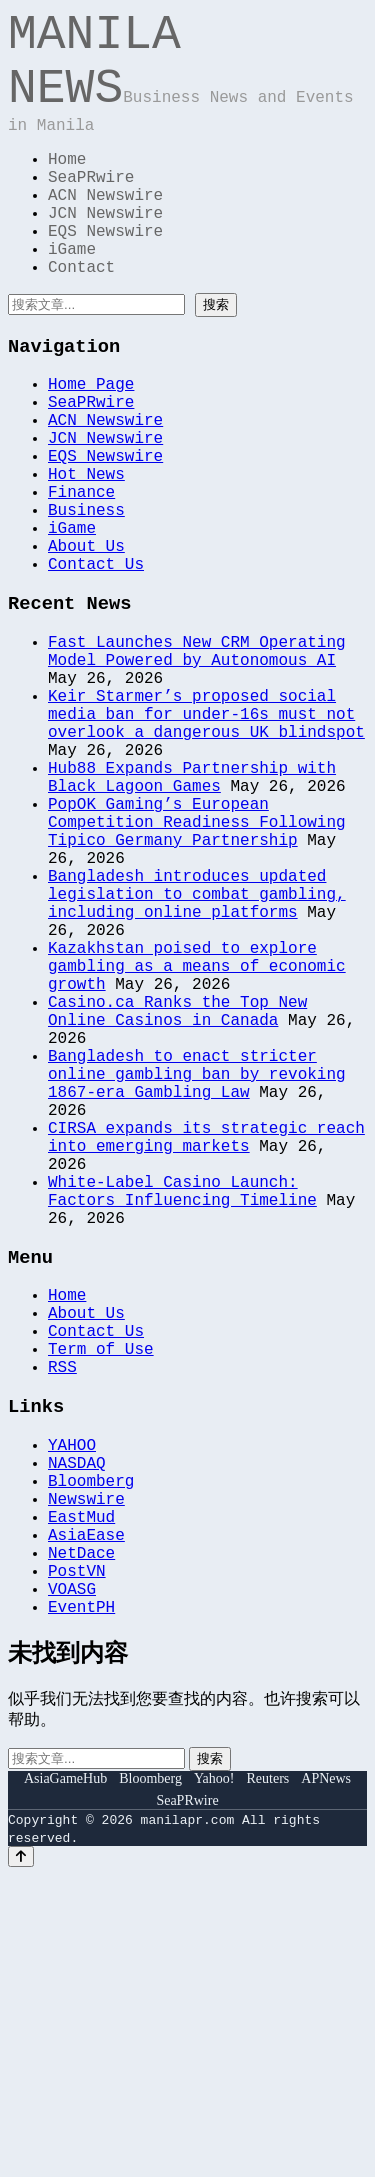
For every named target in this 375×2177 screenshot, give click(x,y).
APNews (326, 2080)
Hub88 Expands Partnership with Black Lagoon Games (192, 914)
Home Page (91, 444)
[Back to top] (21, 2158)
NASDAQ (77, 1732)
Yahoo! (214, 2080)
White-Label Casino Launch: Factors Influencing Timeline (182, 1420)
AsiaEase (86, 1820)
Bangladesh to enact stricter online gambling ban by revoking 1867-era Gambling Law (197, 1277)
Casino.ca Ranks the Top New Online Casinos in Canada (177, 1200)
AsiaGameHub (65, 2080)
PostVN (77, 1864)
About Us (86, 642)
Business (86, 598)
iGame (72, 297)
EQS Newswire (105, 275)
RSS (62, 1625)
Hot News (86, 554)
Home (67, 187)
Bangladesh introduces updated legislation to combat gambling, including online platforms (197, 1057)
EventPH (81, 1908)
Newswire (86, 1776)
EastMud (81, 1798)
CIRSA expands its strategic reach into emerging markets (206, 1354)
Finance (81, 576)
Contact (81, 319)
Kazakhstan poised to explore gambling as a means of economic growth (197, 1145)
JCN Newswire (105, 253)
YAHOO (72, 1710)
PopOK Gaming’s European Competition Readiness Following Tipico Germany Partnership (197, 969)
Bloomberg (91, 1754)
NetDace (81, 1842)
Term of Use (101, 1603)
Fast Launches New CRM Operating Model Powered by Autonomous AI (197, 760)
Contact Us (96, 664)
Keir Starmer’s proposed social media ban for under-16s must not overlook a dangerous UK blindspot (206, 837)
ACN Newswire (105, 231)
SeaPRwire (91, 209)
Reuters (268, 2080)
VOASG (72, 1886)
